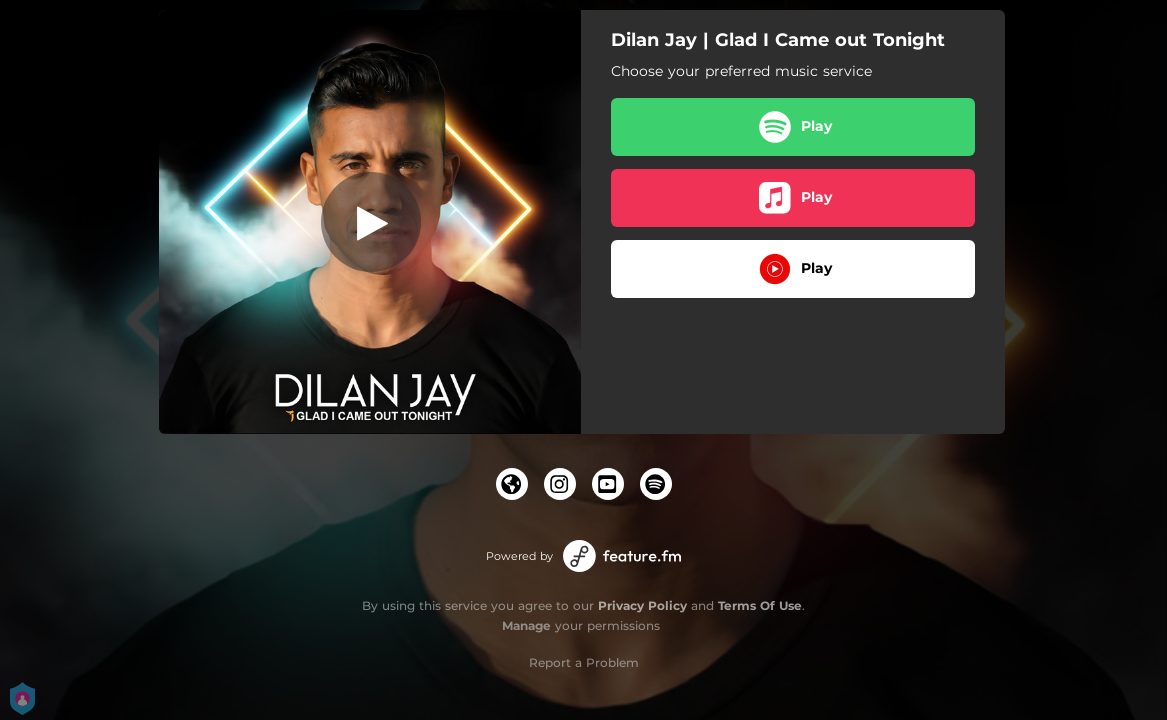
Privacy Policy (642, 605)
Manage (526, 625)
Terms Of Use (760, 605)
